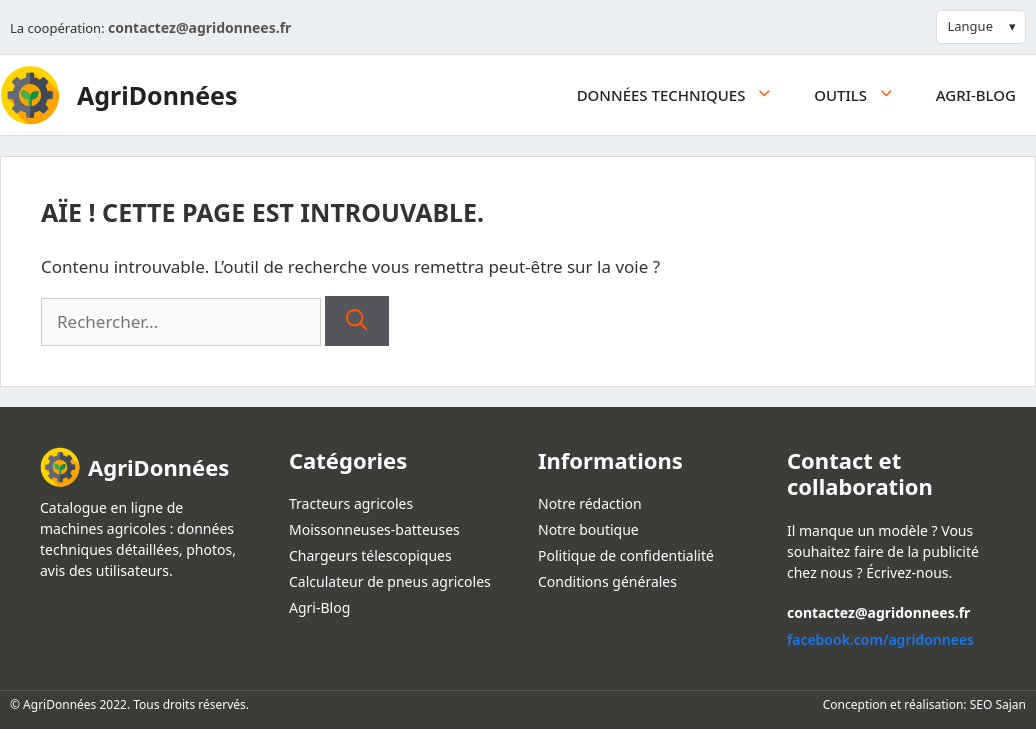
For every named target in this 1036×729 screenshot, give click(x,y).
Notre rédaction (590, 503)
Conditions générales (607, 581)
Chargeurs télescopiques (370, 555)
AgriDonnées (157, 95)
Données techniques (686, 95)
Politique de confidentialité (626, 555)
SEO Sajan (998, 704)
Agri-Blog (976, 95)
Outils (865, 95)
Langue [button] (970, 26)
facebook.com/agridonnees (880, 639)
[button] (769, 95)
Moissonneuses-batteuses (374, 529)
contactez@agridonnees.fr (199, 27)
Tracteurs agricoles (351, 503)
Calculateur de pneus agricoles (390, 581)
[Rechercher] (356, 321)
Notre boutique (588, 529)
